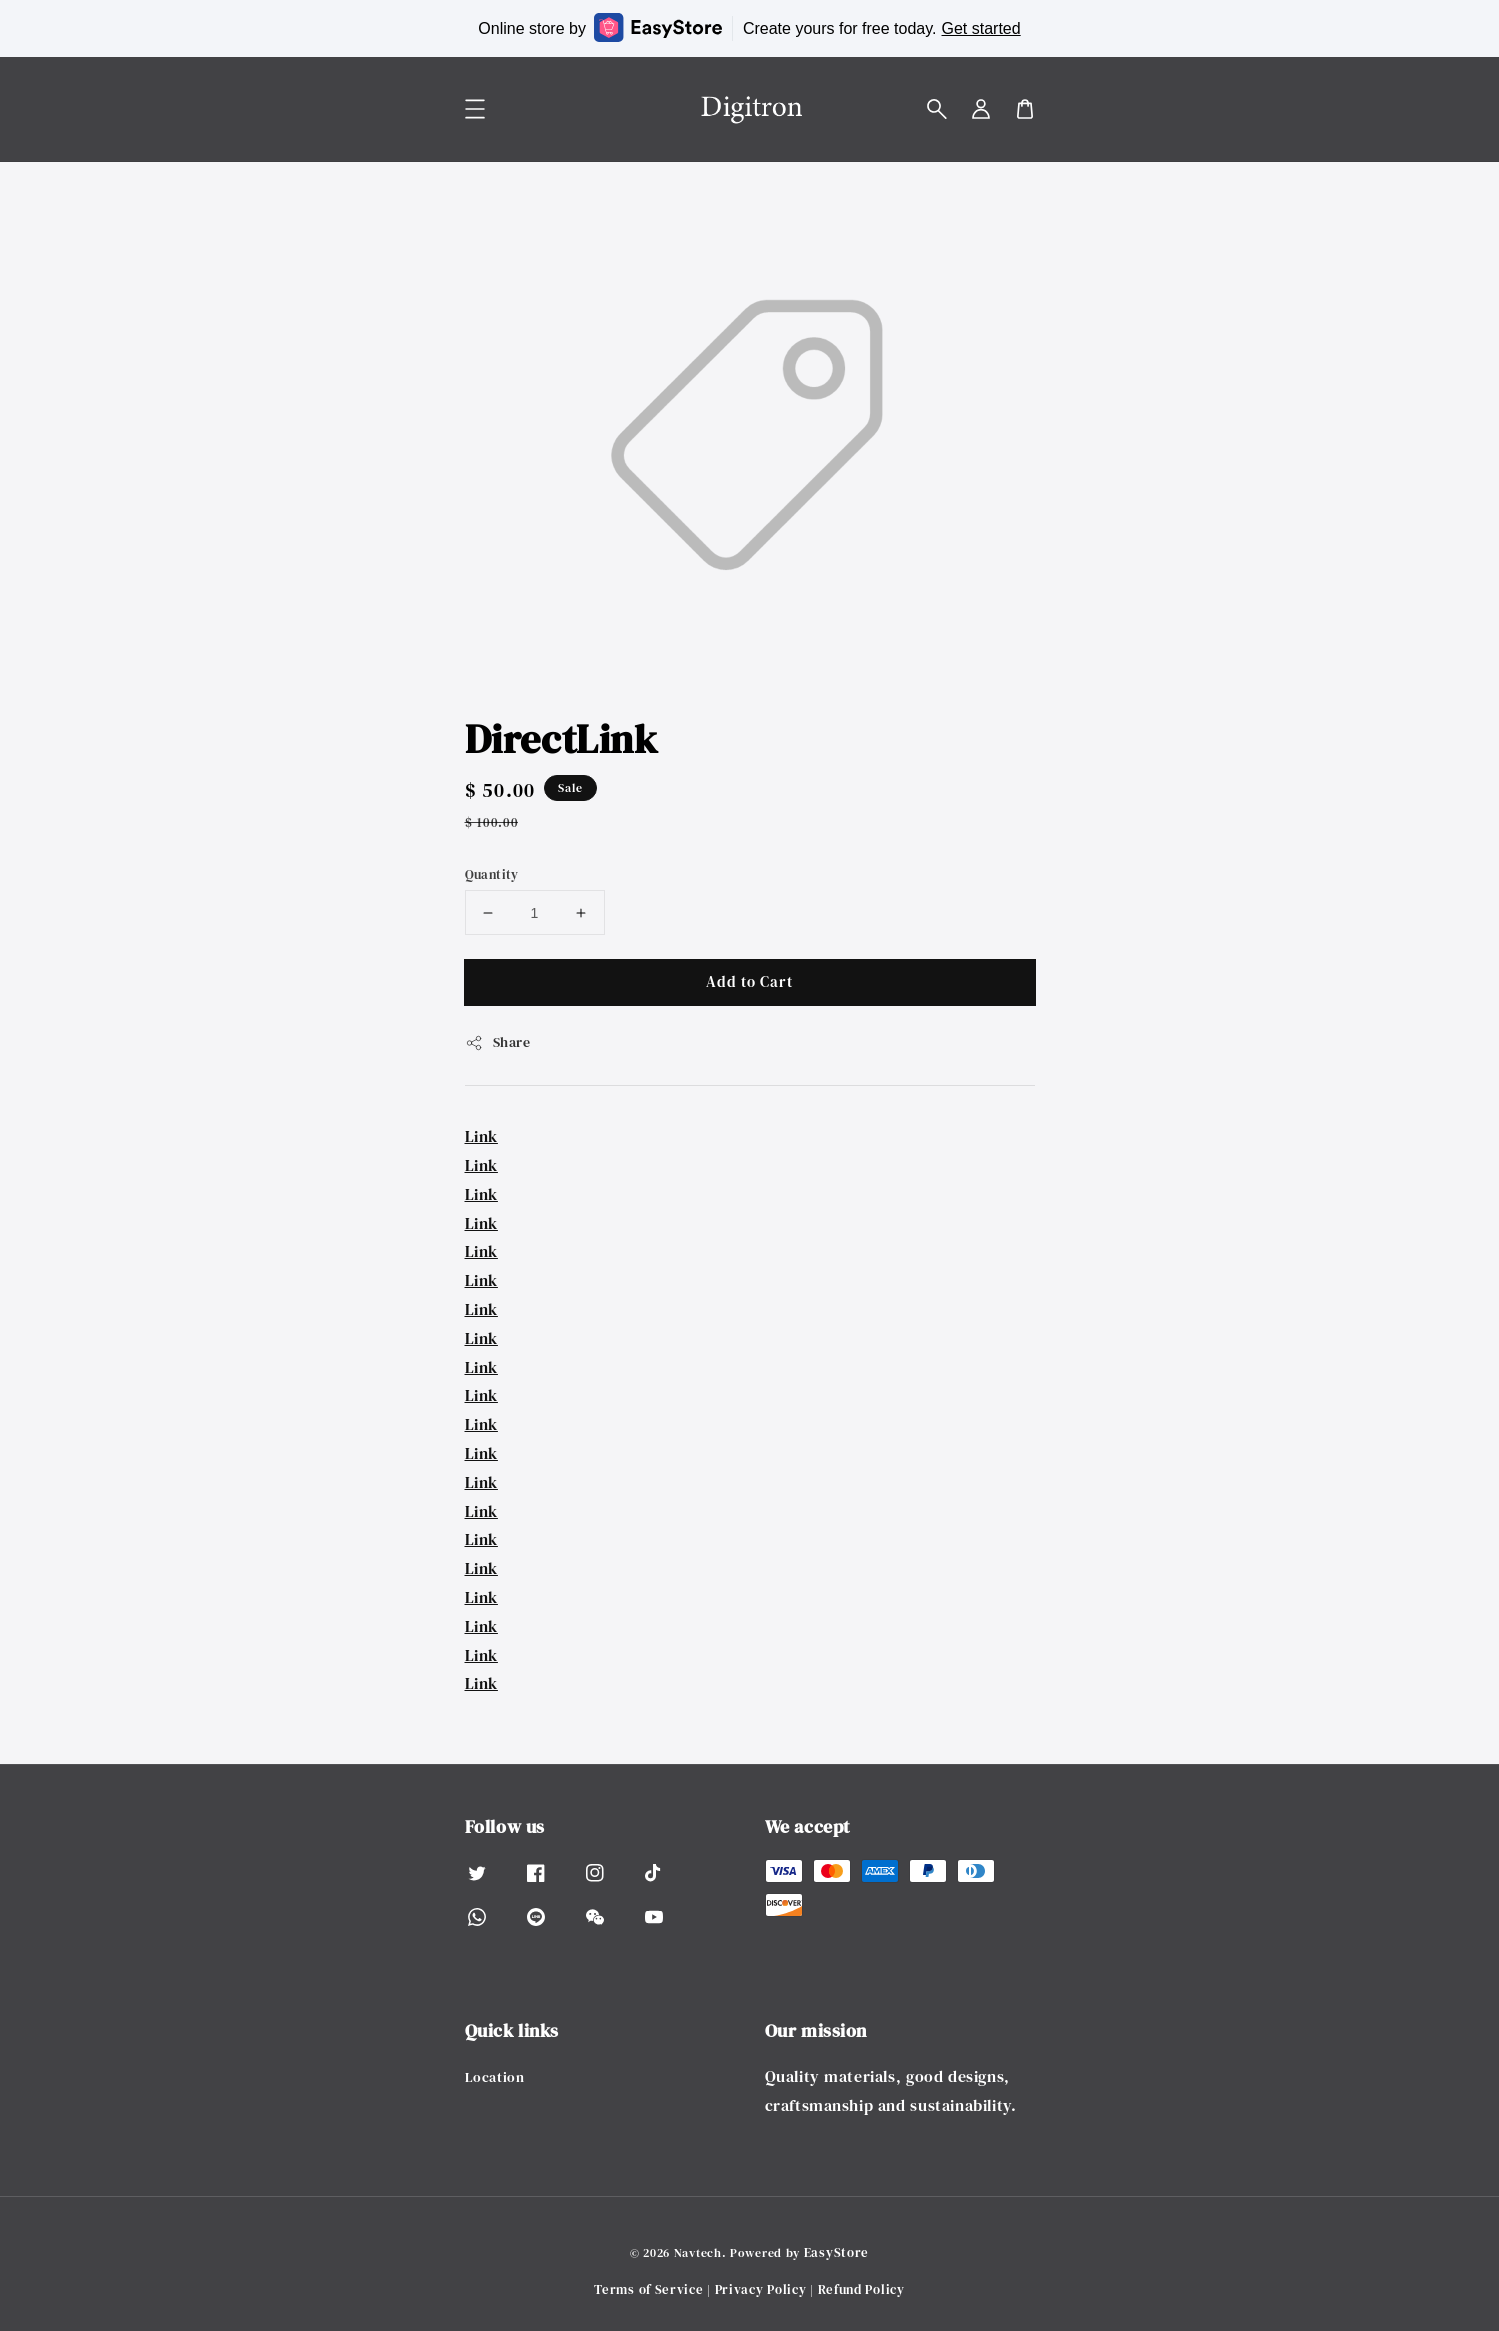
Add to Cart (749, 981)
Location (495, 2077)
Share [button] (498, 1042)
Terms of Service (648, 2289)
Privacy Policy (761, 2289)
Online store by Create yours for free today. (749, 27)
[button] (937, 109)
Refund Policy (861, 2289)
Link (481, 1136)
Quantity (492, 874)
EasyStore (836, 2252)
